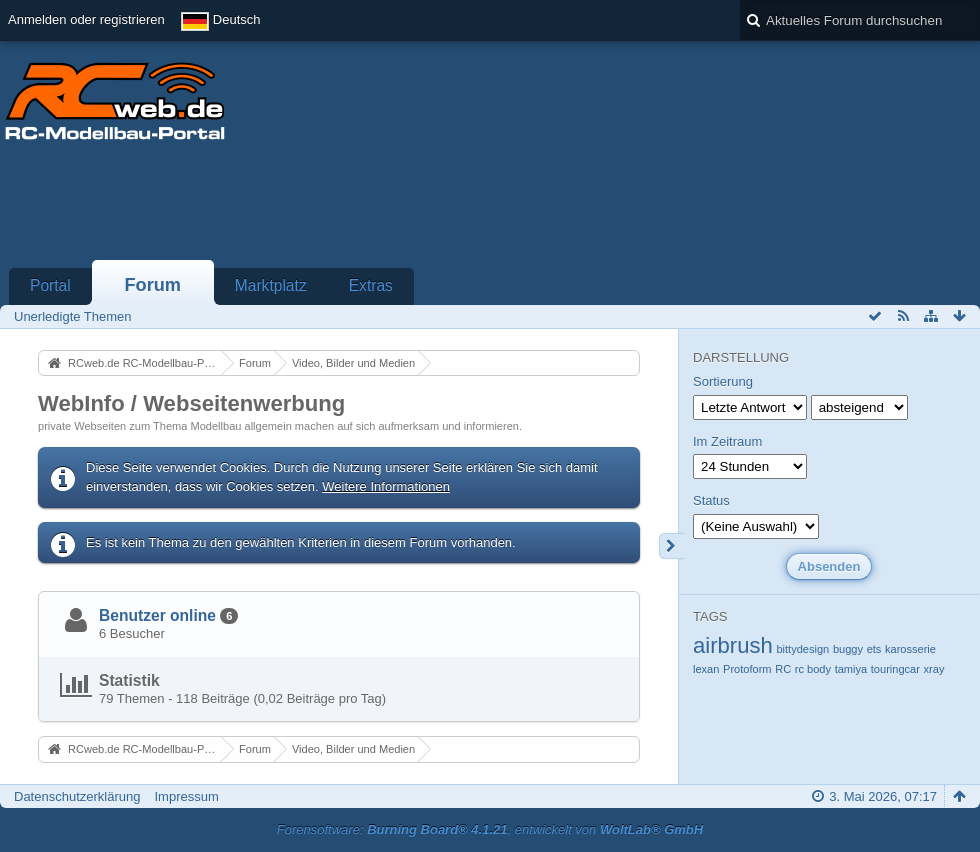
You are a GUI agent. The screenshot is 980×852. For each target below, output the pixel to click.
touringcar (895, 669)
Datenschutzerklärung (77, 796)
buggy (848, 649)
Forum (152, 285)
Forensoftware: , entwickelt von (490, 829)
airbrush (733, 645)
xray (934, 669)
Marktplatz (271, 285)
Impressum (186, 796)
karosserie (910, 649)
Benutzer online (157, 615)
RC (783, 669)
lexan (706, 669)
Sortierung (723, 381)
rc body (813, 669)
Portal (50, 285)
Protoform (747, 669)
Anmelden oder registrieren (86, 19)
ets (874, 649)
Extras (371, 285)
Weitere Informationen (386, 486)
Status (711, 500)
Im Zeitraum (727, 441)
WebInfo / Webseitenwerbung (191, 403)
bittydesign (802, 649)
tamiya (851, 669)
